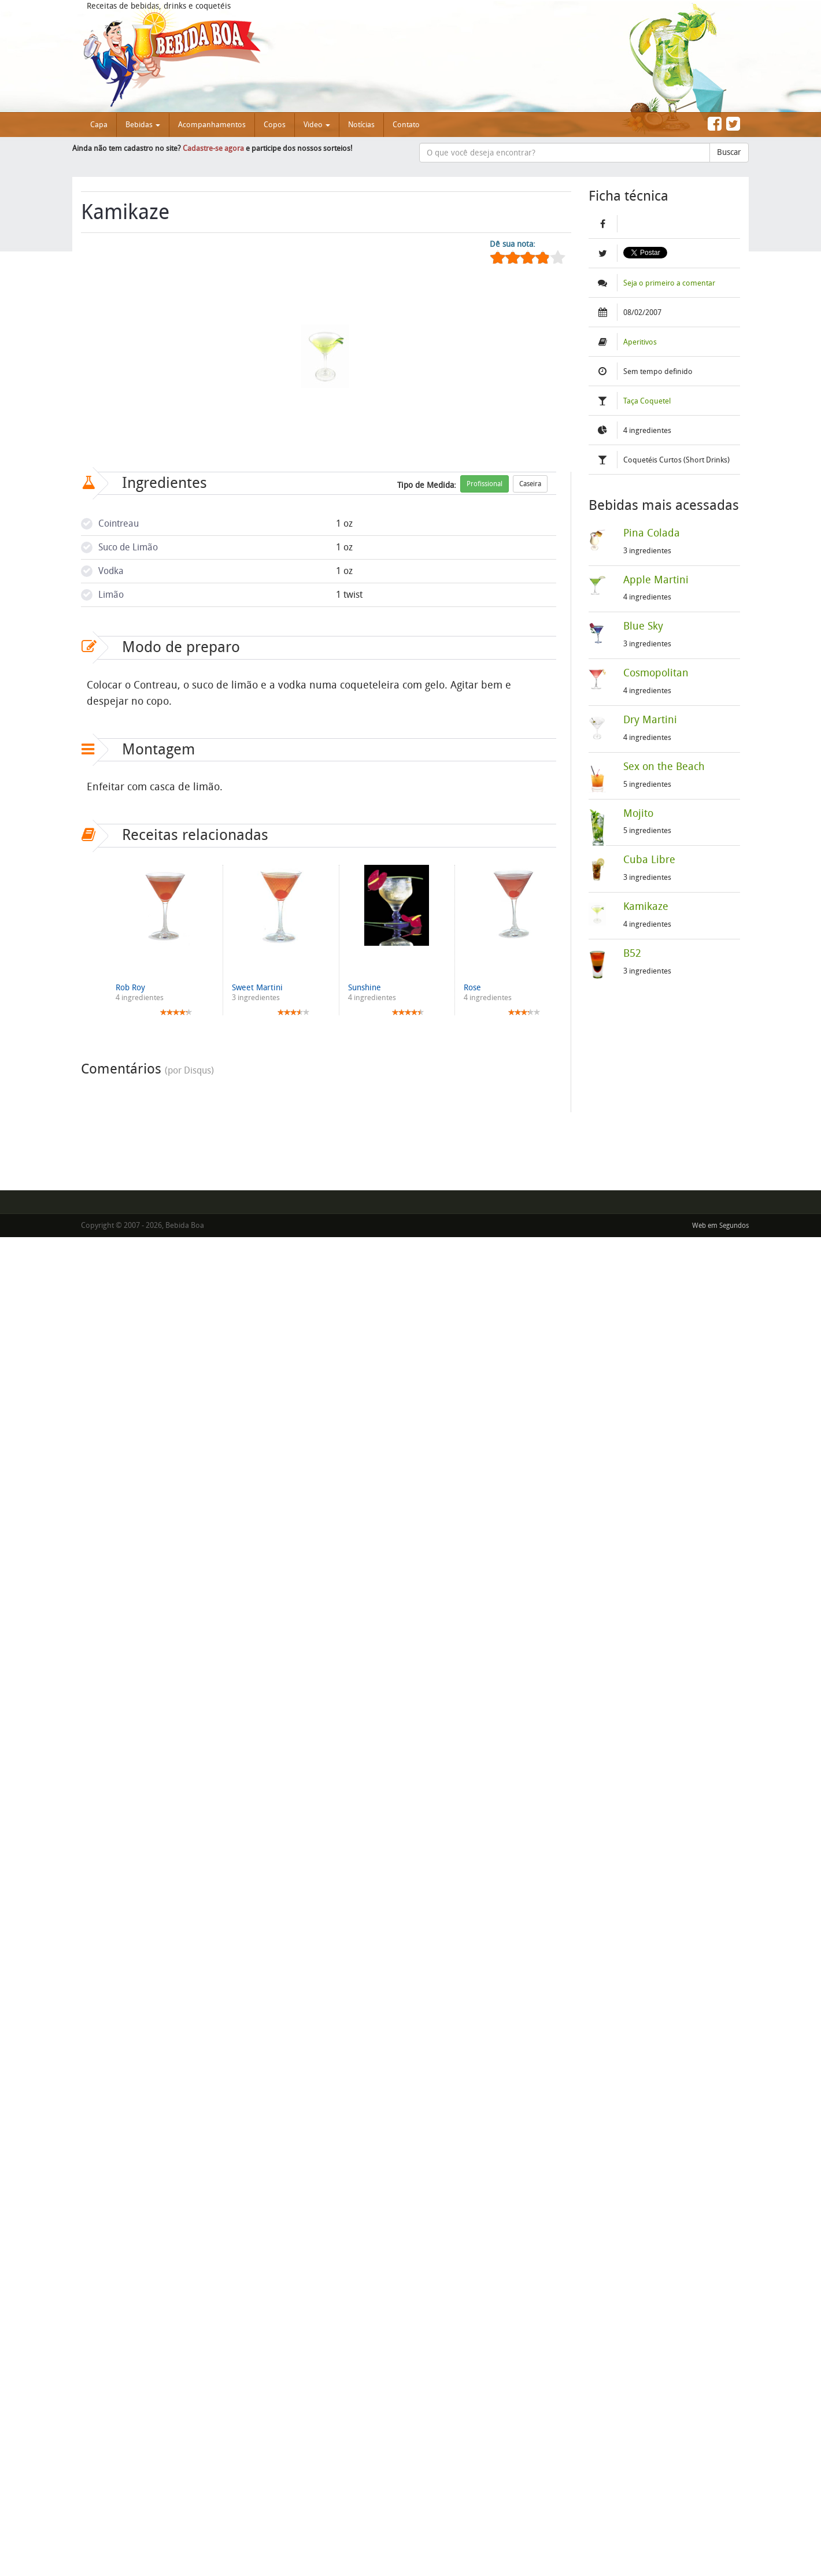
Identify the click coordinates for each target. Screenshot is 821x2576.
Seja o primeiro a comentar (669, 283)
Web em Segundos (720, 1226)
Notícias (361, 124)
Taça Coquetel (647, 401)
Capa (99, 124)
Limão (111, 594)
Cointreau (118, 523)
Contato (406, 124)
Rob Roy (130, 988)
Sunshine (364, 988)
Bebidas (142, 124)
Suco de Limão (128, 547)
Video (317, 124)
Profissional (484, 484)
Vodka (111, 570)
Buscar (729, 152)
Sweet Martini (257, 988)
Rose (472, 988)
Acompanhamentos (212, 124)
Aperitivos (640, 342)
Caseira (530, 484)
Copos (275, 124)
